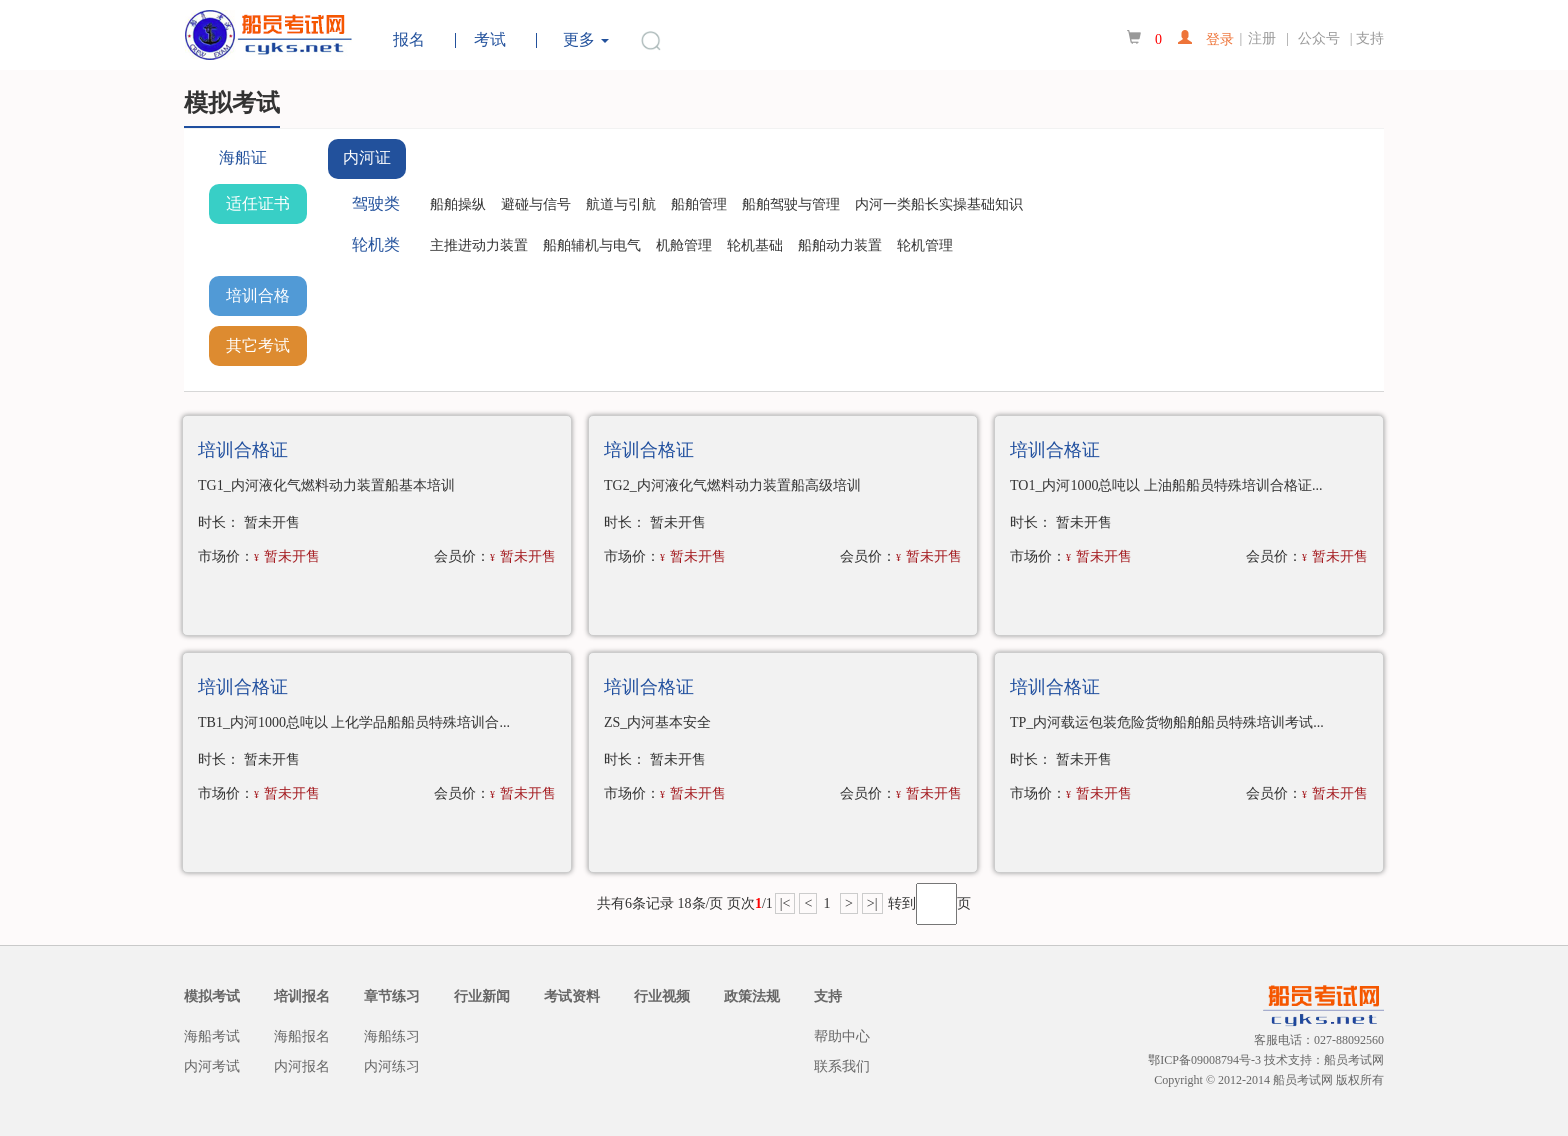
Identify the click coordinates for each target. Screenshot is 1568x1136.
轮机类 (376, 244)
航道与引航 (621, 204)
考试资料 (572, 996)
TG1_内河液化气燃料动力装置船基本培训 (326, 485)
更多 (586, 39)
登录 (1213, 37)
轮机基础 (755, 245)
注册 (1262, 38)
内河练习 (392, 1066)
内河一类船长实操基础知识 (939, 204)
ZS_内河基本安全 (657, 722)
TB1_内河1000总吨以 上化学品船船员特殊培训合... (354, 722)
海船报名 (302, 1036)
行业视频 (662, 996)
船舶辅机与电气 (592, 245)
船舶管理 (699, 204)
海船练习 (392, 1036)
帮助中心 (842, 1036)
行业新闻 (482, 996)
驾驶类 (376, 203)
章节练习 (392, 996)
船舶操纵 (458, 204)
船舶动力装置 (840, 245)
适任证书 (258, 203)
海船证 (243, 157)
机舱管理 (684, 245)
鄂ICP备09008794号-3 (1204, 1060)
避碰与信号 (536, 204)
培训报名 (302, 996)
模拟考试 (212, 996)
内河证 (367, 157)
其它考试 (258, 345)
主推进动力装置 (479, 245)
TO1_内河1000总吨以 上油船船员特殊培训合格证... (1166, 485)
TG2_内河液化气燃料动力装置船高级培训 (732, 485)
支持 (1370, 38)
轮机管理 (925, 245)
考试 (490, 39)
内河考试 (212, 1066)
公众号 (1321, 38)
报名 (409, 39)
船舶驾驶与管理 (791, 204)
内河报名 (302, 1066)
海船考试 (212, 1036)
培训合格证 (258, 301)
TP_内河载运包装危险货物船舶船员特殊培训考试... (1167, 722)
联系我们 (842, 1066)
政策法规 (752, 996)
